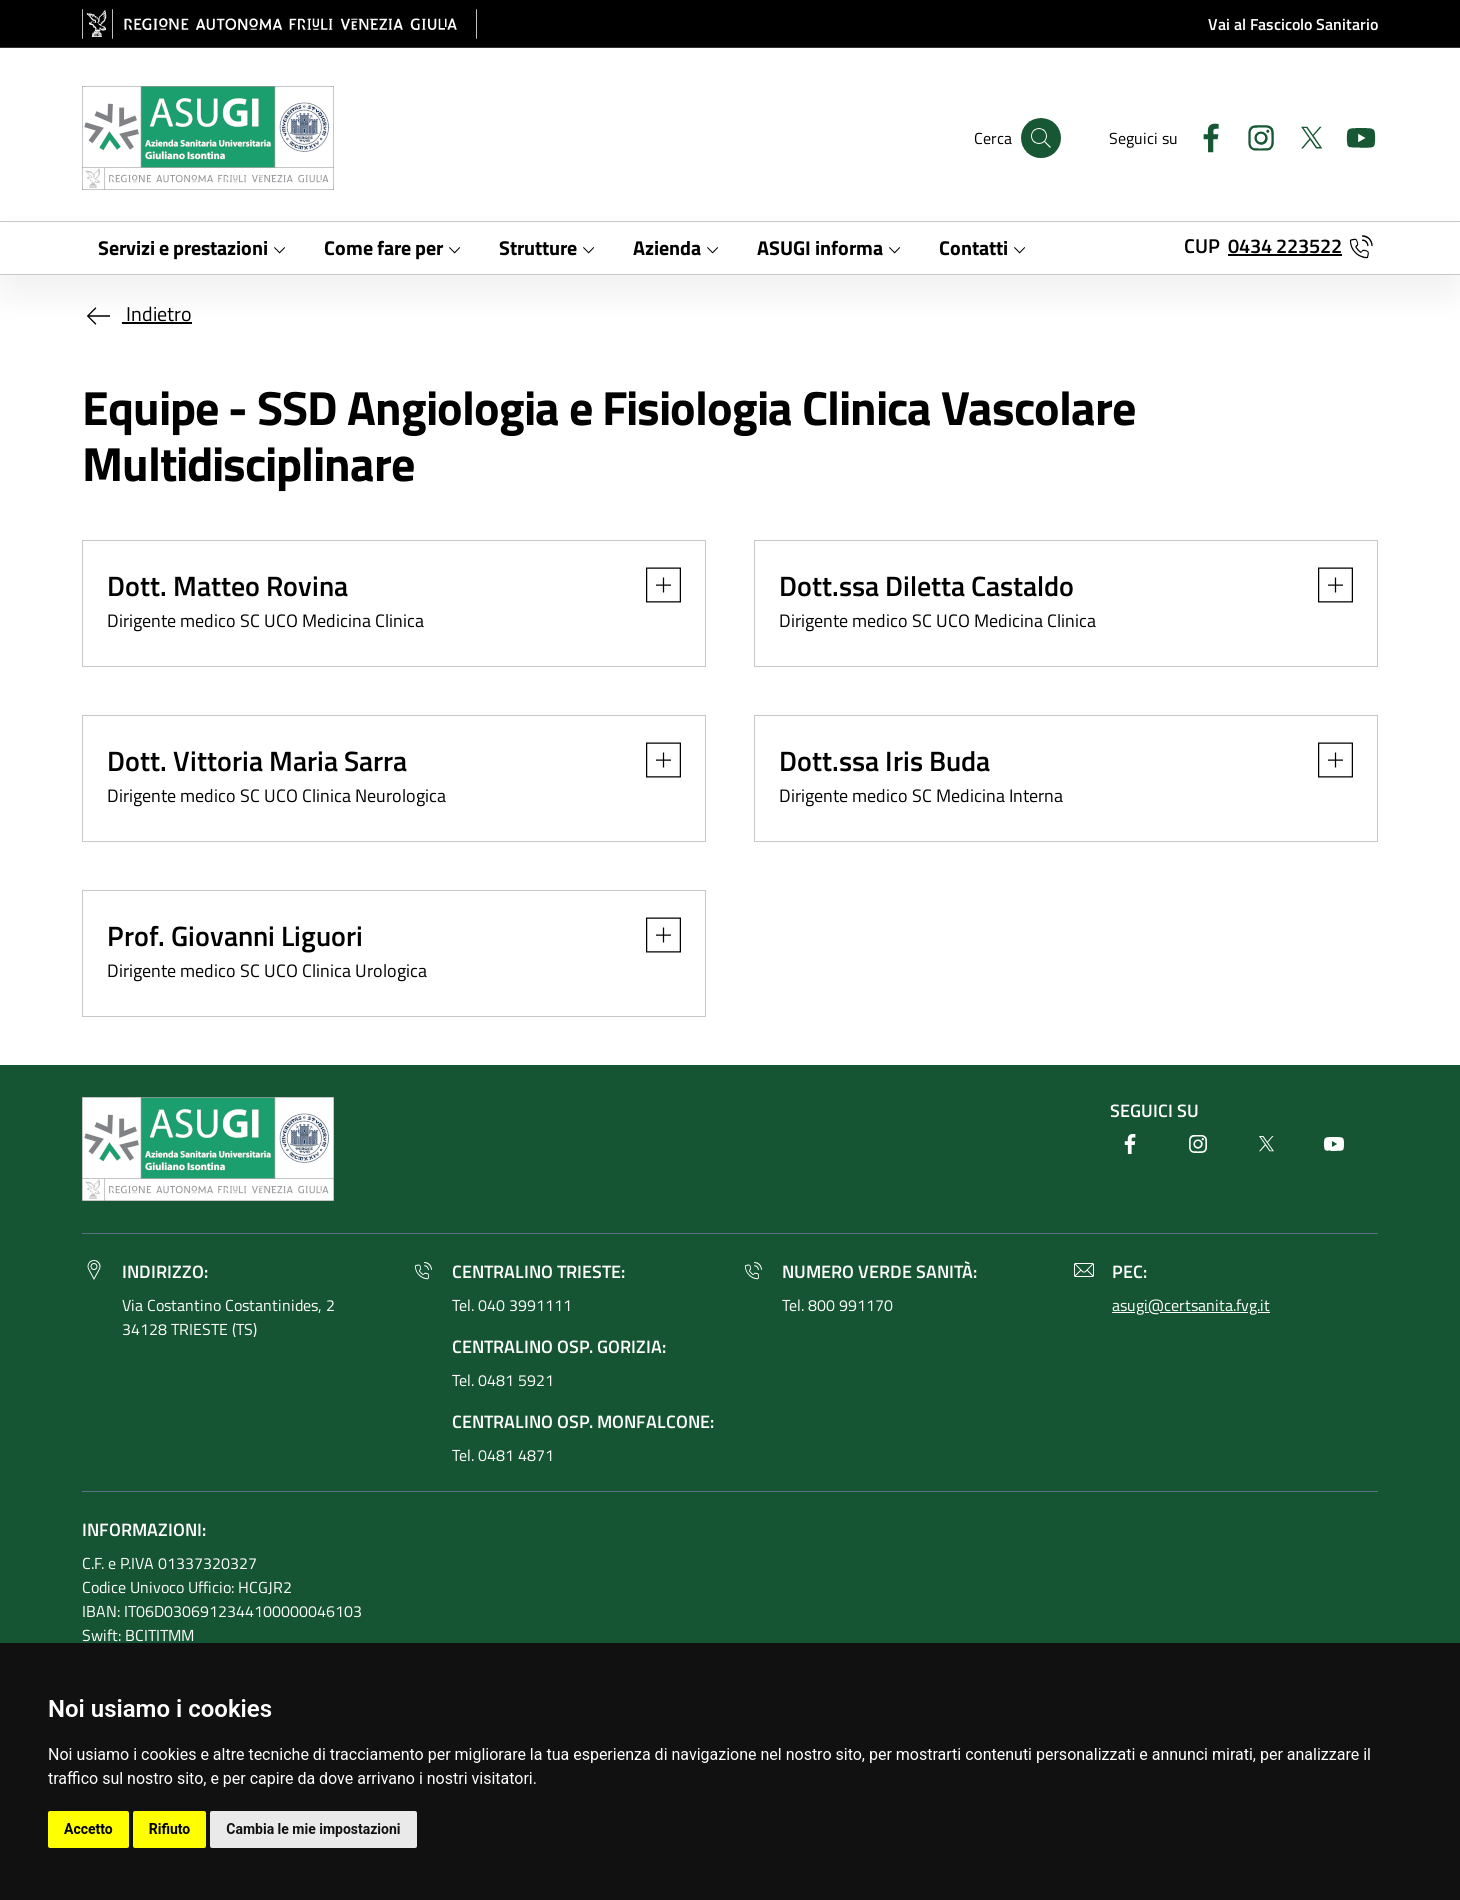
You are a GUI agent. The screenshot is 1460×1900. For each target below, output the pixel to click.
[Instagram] (1253, 135)
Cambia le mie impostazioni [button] (313, 1829)
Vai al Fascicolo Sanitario (1293, 24)
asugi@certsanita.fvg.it (1191, 1305)
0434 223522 (1285, 245)
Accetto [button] (88, 1829)
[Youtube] (1353, 135)
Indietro (137, 313)
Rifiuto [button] (170, 1829)
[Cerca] (1041, 138)
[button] (653, 585)
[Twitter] (1303, 135)
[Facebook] (1203, 135)
